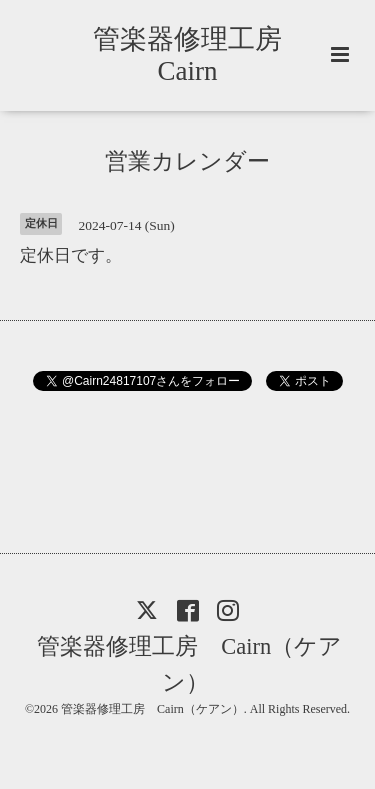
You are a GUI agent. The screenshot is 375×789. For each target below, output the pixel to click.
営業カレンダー (187, 161)
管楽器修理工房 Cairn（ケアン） (189, 663)
